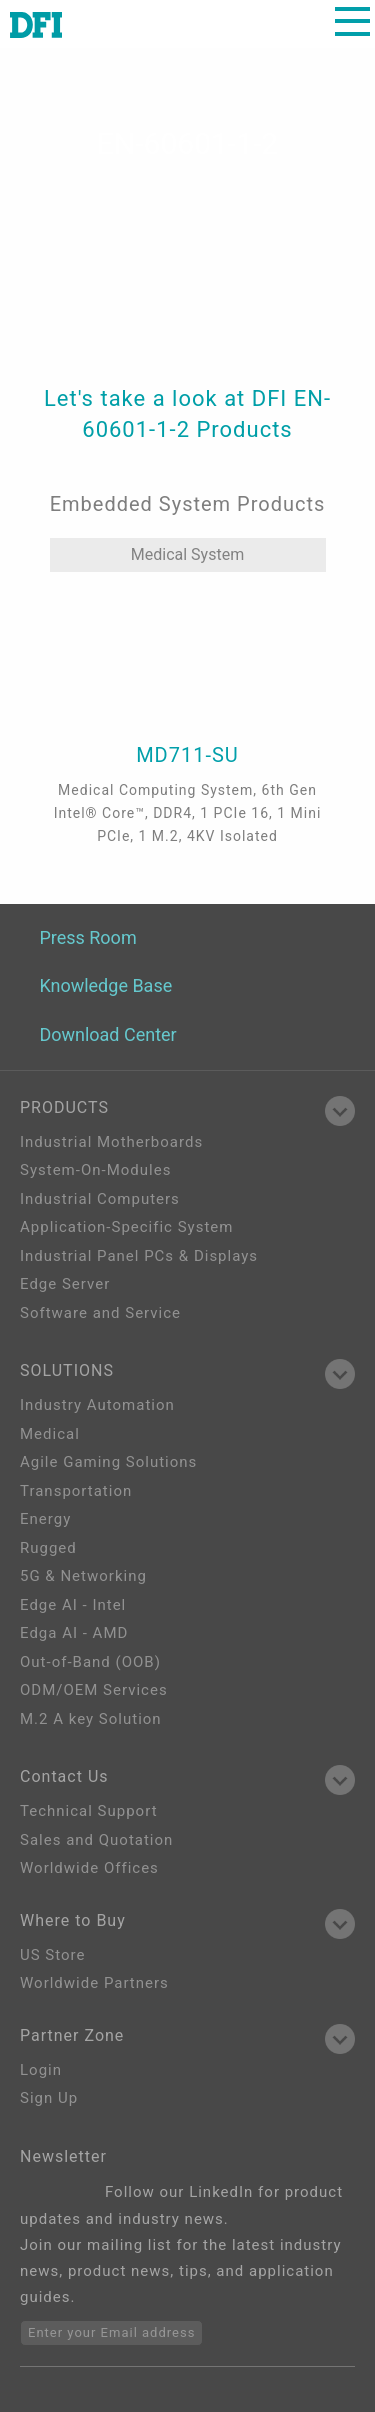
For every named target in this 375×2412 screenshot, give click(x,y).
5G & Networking (83, 1576)
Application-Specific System (126, 1227)
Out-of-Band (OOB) (90, 1662)
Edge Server (65, 1284)
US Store (52, 1955)
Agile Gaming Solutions (108, 1462)
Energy (45, 1519)
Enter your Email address (111, 2332)
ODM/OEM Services (94, 1690)
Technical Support (89, 1811)
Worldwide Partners (94, 1983)
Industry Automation (97, 1405)
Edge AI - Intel (73, 1605)
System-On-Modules (95, 1170)
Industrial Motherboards (111, 1142)
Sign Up (49, 2098)
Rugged (48, 1548)
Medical (50, 1434)
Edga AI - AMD (74, 1633)
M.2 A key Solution (91, 1719)
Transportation (76, 1491)
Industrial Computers (100, 1199)
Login (41, 2070)
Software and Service (100, 1313)
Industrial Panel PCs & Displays (139, 1256)
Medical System (187, 554)
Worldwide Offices (89, 1868)
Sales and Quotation (96, 1840)
